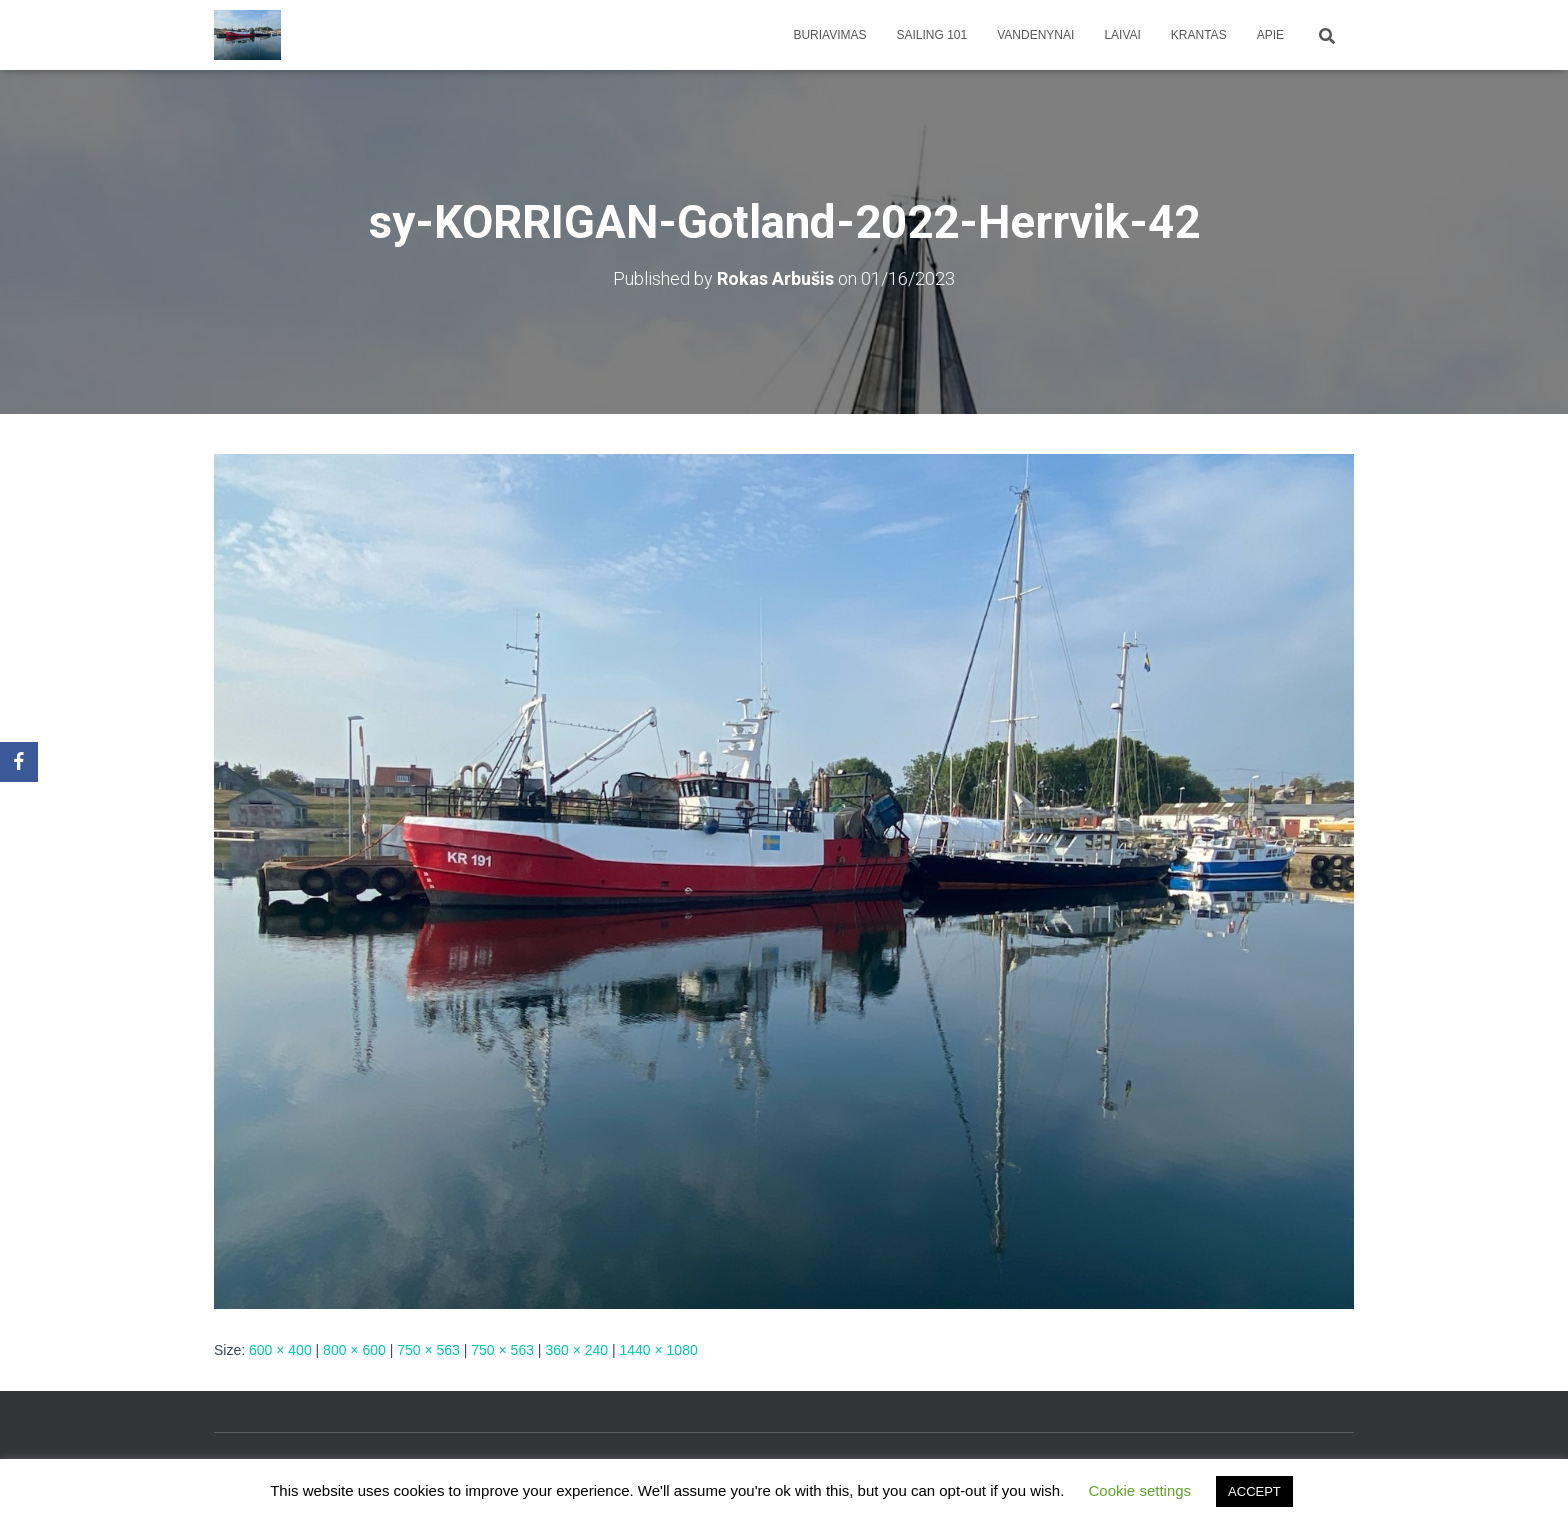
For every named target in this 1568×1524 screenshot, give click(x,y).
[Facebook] (19, 762)
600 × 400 (280, 1350)
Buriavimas (829, 35)
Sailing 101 (932, 35)
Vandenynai (1035, 35)
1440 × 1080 (658, 1350)
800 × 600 (354, 1350)
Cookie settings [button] (1140, 1490)
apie (1270, 35)
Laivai (1122, 35)
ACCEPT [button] (1254, 1491)
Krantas (1199, 35)
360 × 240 (576, 1350)
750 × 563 (428, 1350)
